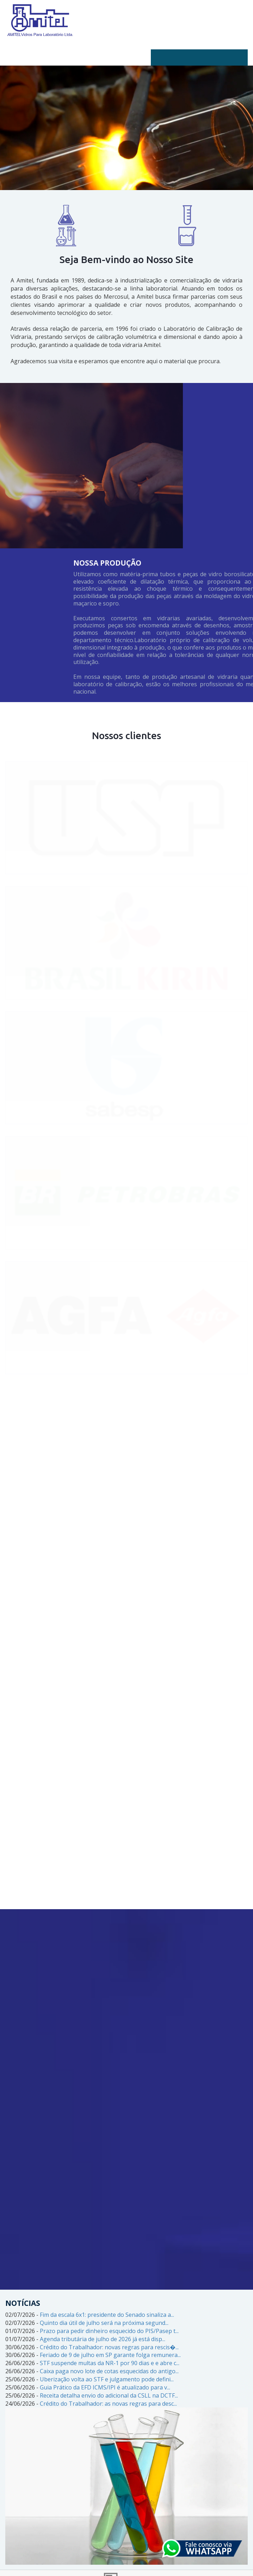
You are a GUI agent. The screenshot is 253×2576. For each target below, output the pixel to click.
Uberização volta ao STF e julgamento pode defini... (107, 2379)
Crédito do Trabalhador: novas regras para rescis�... (109, 2347)
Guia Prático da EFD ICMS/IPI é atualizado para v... (105, 2387)
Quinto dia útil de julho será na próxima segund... (104, 2323)
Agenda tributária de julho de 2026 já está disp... (102, 2339)
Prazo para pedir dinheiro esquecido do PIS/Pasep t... (109, 2331)
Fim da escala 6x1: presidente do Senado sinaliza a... (107, 2315)
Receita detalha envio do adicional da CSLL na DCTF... (109, 2395)
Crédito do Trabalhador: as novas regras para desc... (108, 2403)
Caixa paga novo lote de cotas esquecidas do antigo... (109, 2371)
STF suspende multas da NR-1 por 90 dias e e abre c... (109, 2363)
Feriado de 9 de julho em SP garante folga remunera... (110, 2355)
